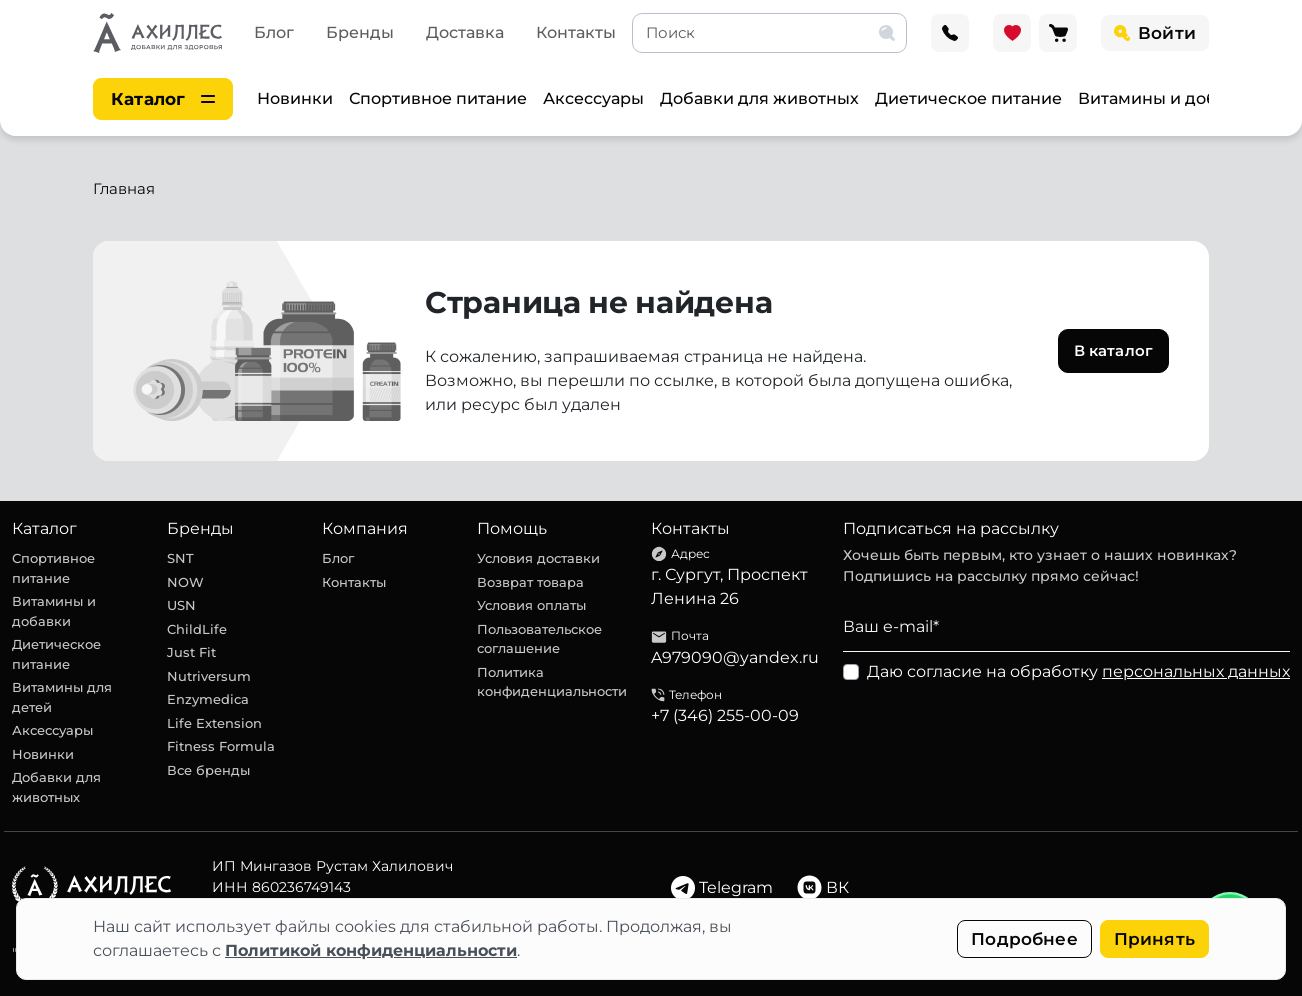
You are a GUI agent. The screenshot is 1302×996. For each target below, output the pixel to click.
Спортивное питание (438, 98)
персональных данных (1196, 671)
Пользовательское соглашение (539, 639)
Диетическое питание (968, 98)
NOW (185, 582)
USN (181, 605)
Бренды (360, 32)
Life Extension (214, 723)
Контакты (576, 32)
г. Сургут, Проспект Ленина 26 (729, 586)
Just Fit (191, 652)
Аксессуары (593, 98)
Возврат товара (530, 582)
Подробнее (1024, 939)
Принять (1154, 939)
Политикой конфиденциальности (371, 950)
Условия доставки (538, 558)
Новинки (295, 98)
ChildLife (197, 629)
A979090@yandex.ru (735, 657)
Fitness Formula (221, 746)
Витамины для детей (62, 697)
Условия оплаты (531, 605)
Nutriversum (209, 676)
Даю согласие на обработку (1078, 671)
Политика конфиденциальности (552, 682)
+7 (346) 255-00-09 (725, 715)
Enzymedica (208, 699)
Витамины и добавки (1167, 98)
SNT (180, 558)
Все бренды (208, 770)
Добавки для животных (759, 98)
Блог (274, 32)
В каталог (1113, 350)
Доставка (465, 32)
